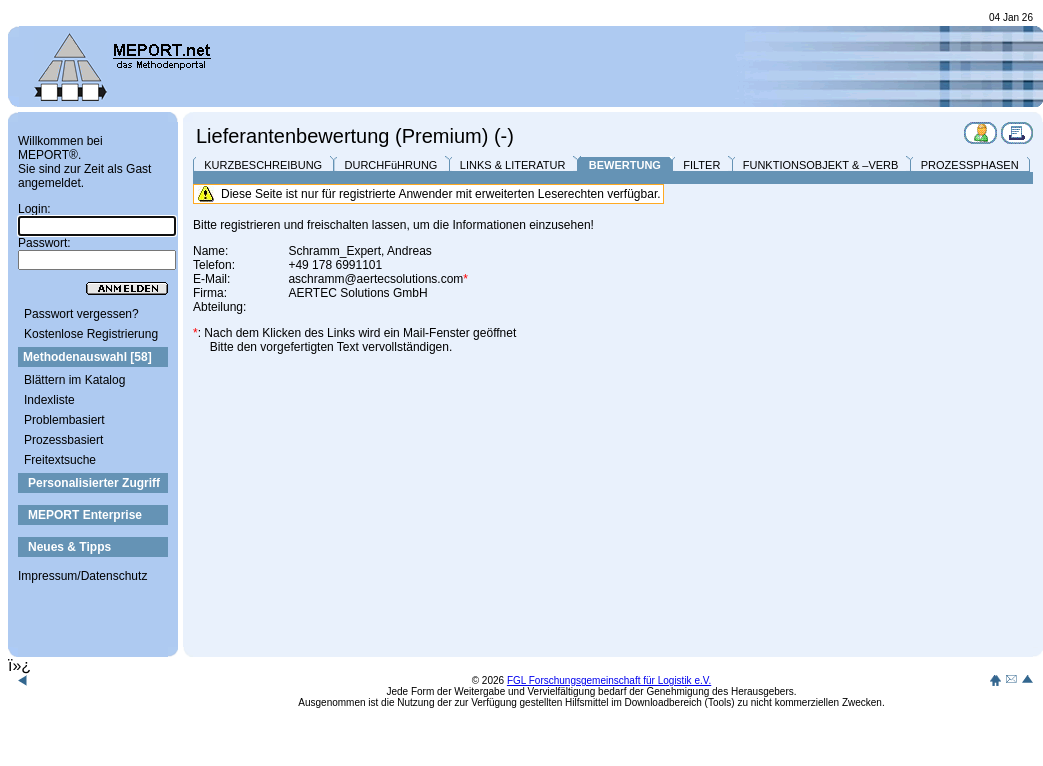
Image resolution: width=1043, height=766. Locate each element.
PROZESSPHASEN (970, 165)
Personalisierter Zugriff (94, 483)
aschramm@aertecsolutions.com (375, 279)
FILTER (701, 165)
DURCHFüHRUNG (391, 165)
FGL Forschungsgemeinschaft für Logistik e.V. (609, 680)
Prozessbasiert (63, 440)
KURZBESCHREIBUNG (263, 165)
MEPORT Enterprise (85, 515)
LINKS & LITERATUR (513, 165)
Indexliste (49, 400)
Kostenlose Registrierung (91, 334)
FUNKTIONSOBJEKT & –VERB (821, 165)
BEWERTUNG (625, 165)
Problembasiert (64, 420)
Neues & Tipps (69, 547)
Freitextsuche (60, 460)
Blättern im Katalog (74, 380)
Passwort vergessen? (81, 314)
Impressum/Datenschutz (82, 576)
